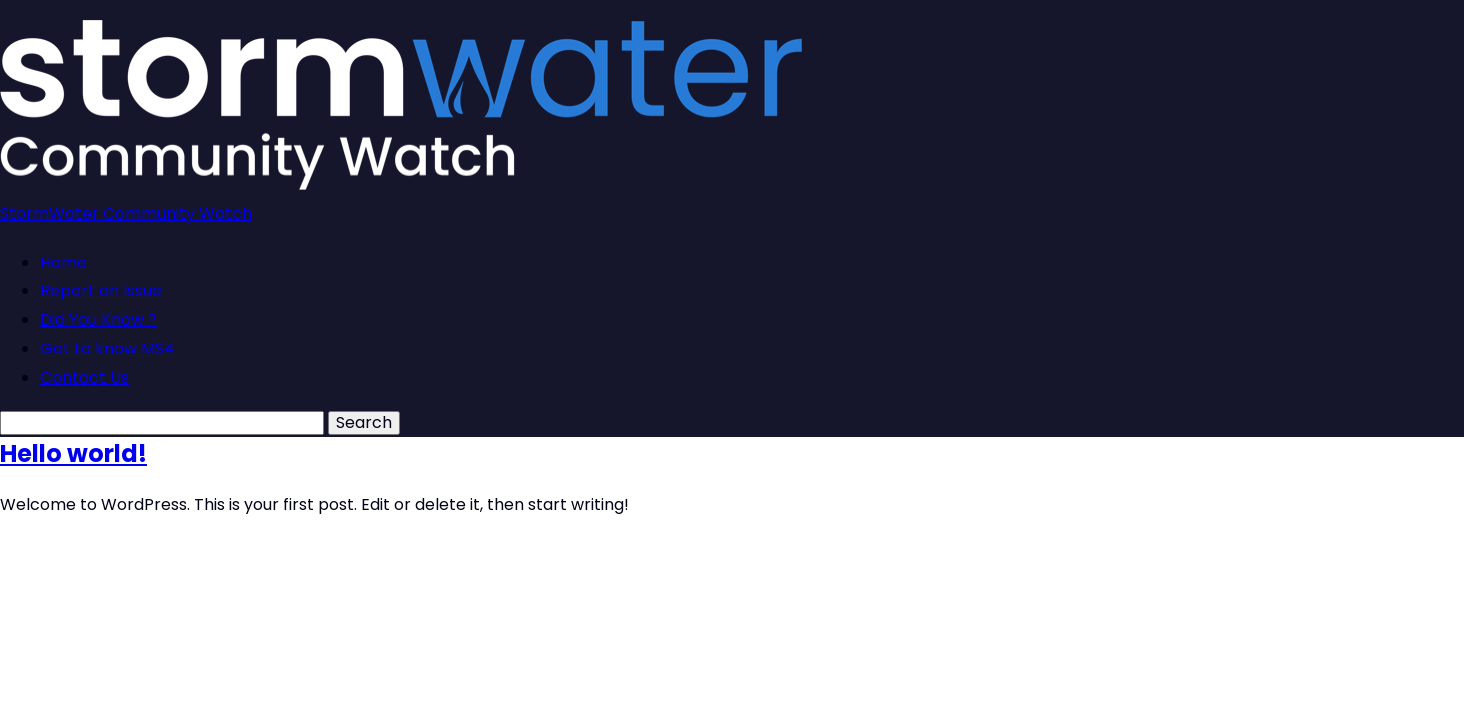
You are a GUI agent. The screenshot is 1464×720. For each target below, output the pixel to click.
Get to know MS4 (107, 348)
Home (63, 262)
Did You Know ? (98, 319)
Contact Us (84, 377)
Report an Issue (101, 290)
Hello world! (73, 453)
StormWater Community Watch (126, 213)
